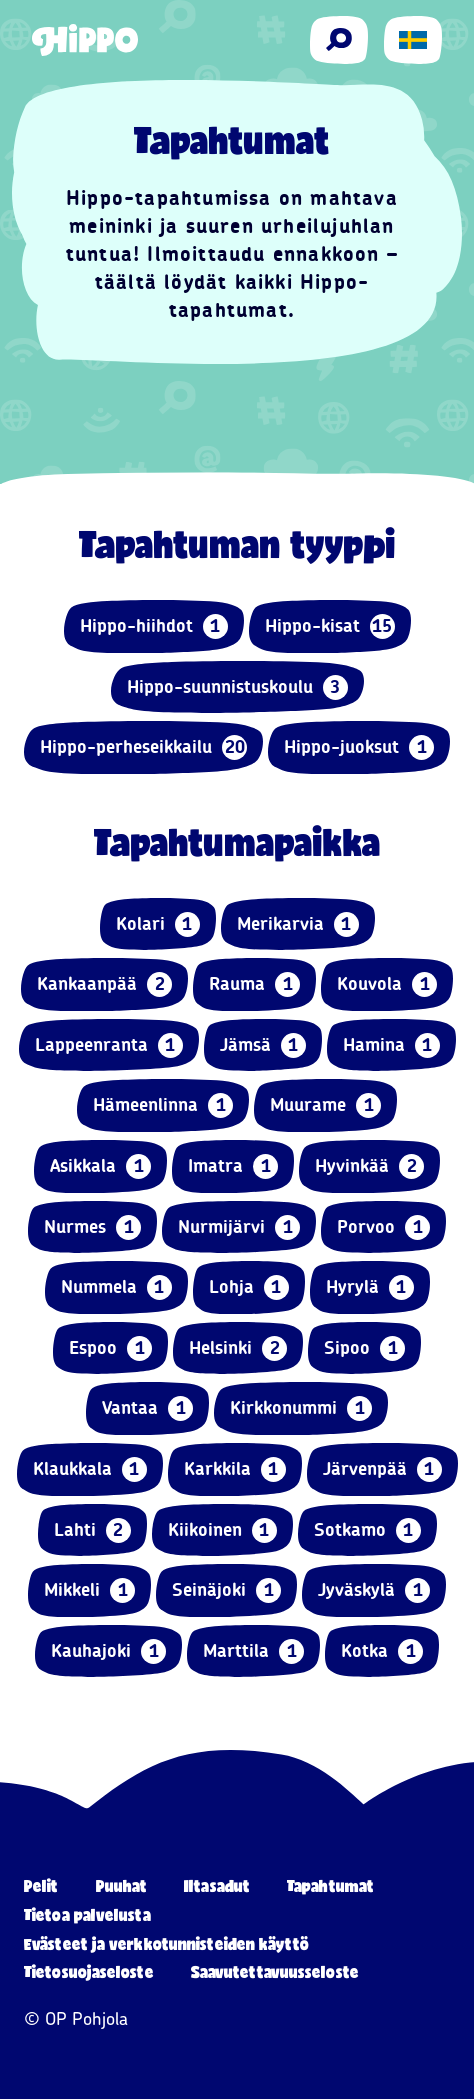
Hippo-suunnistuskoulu (237, 687)
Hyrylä (370, 1287)
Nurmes (92, 1227)
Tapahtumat (330, 1885)
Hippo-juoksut (359, 747)
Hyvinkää (369, 1166)
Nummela (116, 1287)
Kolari (158, 924)
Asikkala (100, 1166)
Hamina (391, 1045)
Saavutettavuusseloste (275, 1971)
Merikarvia (298, 924)
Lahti (92, 1530)
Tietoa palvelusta (87, 1914)
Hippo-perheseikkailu (143, 747)
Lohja (249, 1287)
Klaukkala (90, 1469)
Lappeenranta (109, 1045)
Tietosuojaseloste (89, 1971)
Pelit (41, 1885)
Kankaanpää (104, 984)
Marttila (253, 1651)
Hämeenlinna (163, 1105)
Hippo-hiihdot (154, 626)
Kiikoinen (222, 1530)
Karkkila (235, 1469)
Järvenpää (382, 1469)
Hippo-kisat (330, 626)
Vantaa (147, 1408)
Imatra (233, 1166)
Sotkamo (367, 1530)
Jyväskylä (374, 1590)
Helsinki (238, 1348)
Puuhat (122, 1885)
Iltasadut (217, 1885)
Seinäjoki (226, 1590)
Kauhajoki (108, 1651)
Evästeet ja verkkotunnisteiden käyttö (166, 1943)
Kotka (382, 1651)
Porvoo (383, 1227)
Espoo (110, 1348)
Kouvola (387, 984)
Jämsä (263, 1045)
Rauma (254, 984)
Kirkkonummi (301, 1408)
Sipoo (364, 1348)
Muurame (325, 1105)
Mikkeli (89, 1590)
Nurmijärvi (239, 1227)
